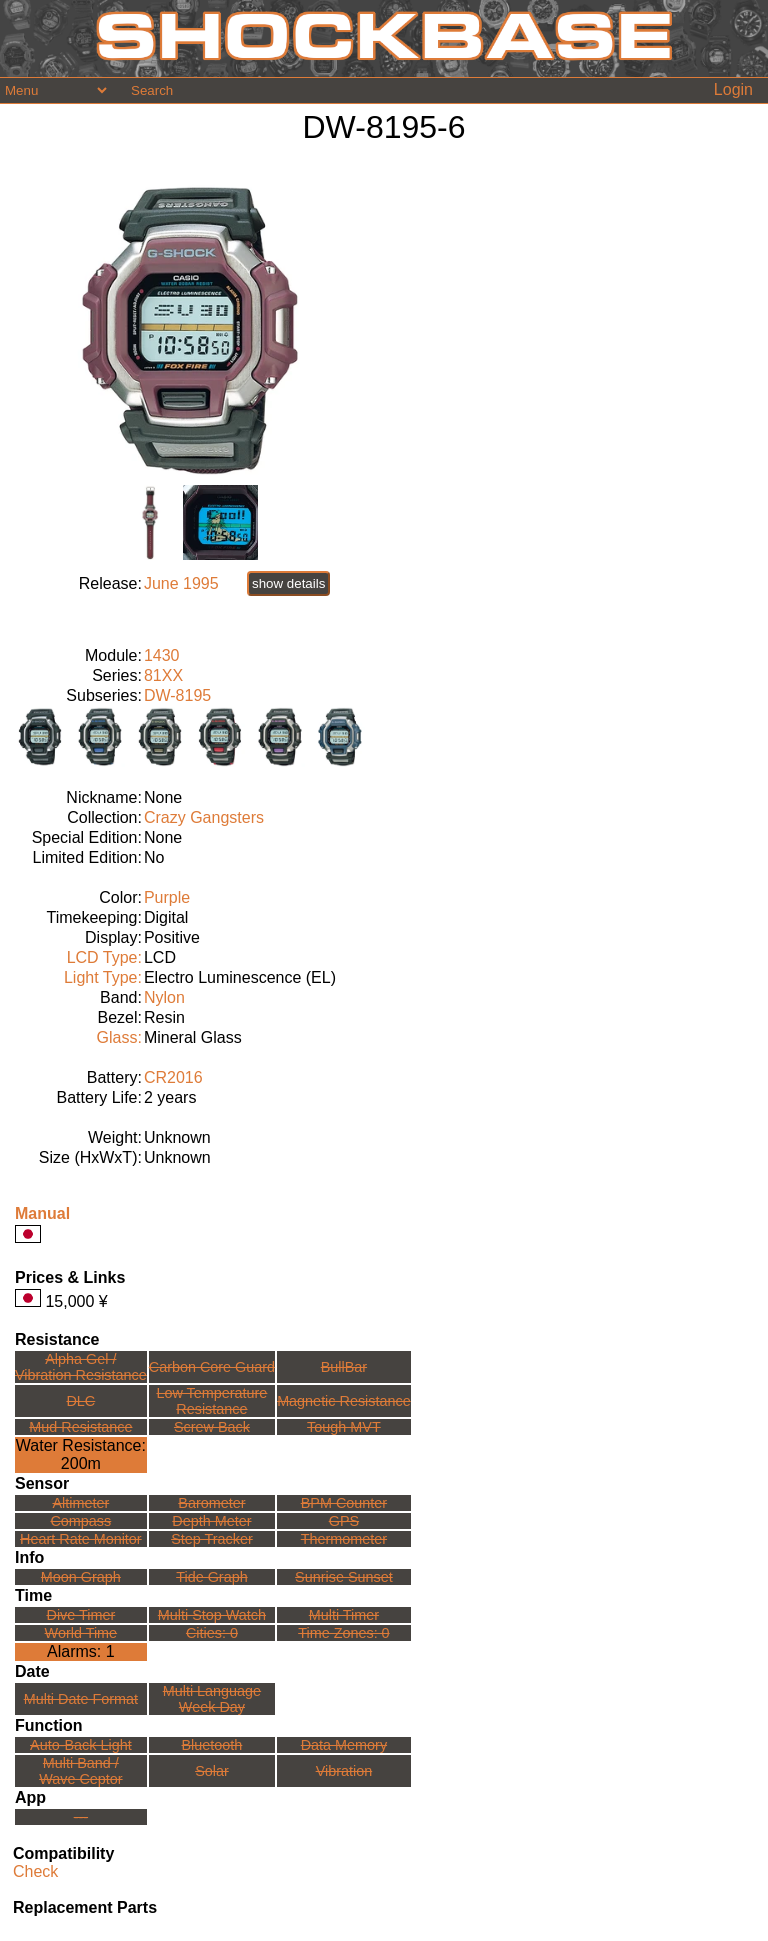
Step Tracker (212, 1539)
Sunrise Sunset (344, 1577)
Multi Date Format (81, 1699)
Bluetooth (212, 1745)
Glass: (119, 1037)
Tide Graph (211, 1577)
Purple (167, 897)
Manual (42, 1213)
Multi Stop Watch (212, 1615)
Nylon (164, 997)
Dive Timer (80, 1615)
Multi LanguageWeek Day (212, 1699)
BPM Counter (344, 1503)
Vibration (344, 1771)
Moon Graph (81, 1577)
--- (81, 1817)
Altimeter (80, 1503)
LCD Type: (104, 957)
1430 (162, 655)
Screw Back (212, 1427)
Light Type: (103, 977)
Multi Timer (344, 1615)
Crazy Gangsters (204, 817)
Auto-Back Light (81, 1745)
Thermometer (344, 1539)
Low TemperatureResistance (211, 1401)
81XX (163, 675)
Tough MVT (344, 1427)
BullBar (344, 1367)
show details (288, 583)
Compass (80, 1521)
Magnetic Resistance (344, 1401)
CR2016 (173, 1077)
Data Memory (344, 1745)
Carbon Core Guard (212, 1367)
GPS (344, 1521)
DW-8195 (177, 695)
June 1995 (181, 583)
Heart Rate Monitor (81, 1539)
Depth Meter (211, 1521)
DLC (80, 1401)
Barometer (211, 1503)
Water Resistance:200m (81, 1454)
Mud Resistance (80, 1427)
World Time (81, 1633)
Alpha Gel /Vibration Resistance (81, 1367)
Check (35, 1871)
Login (733, 89)
